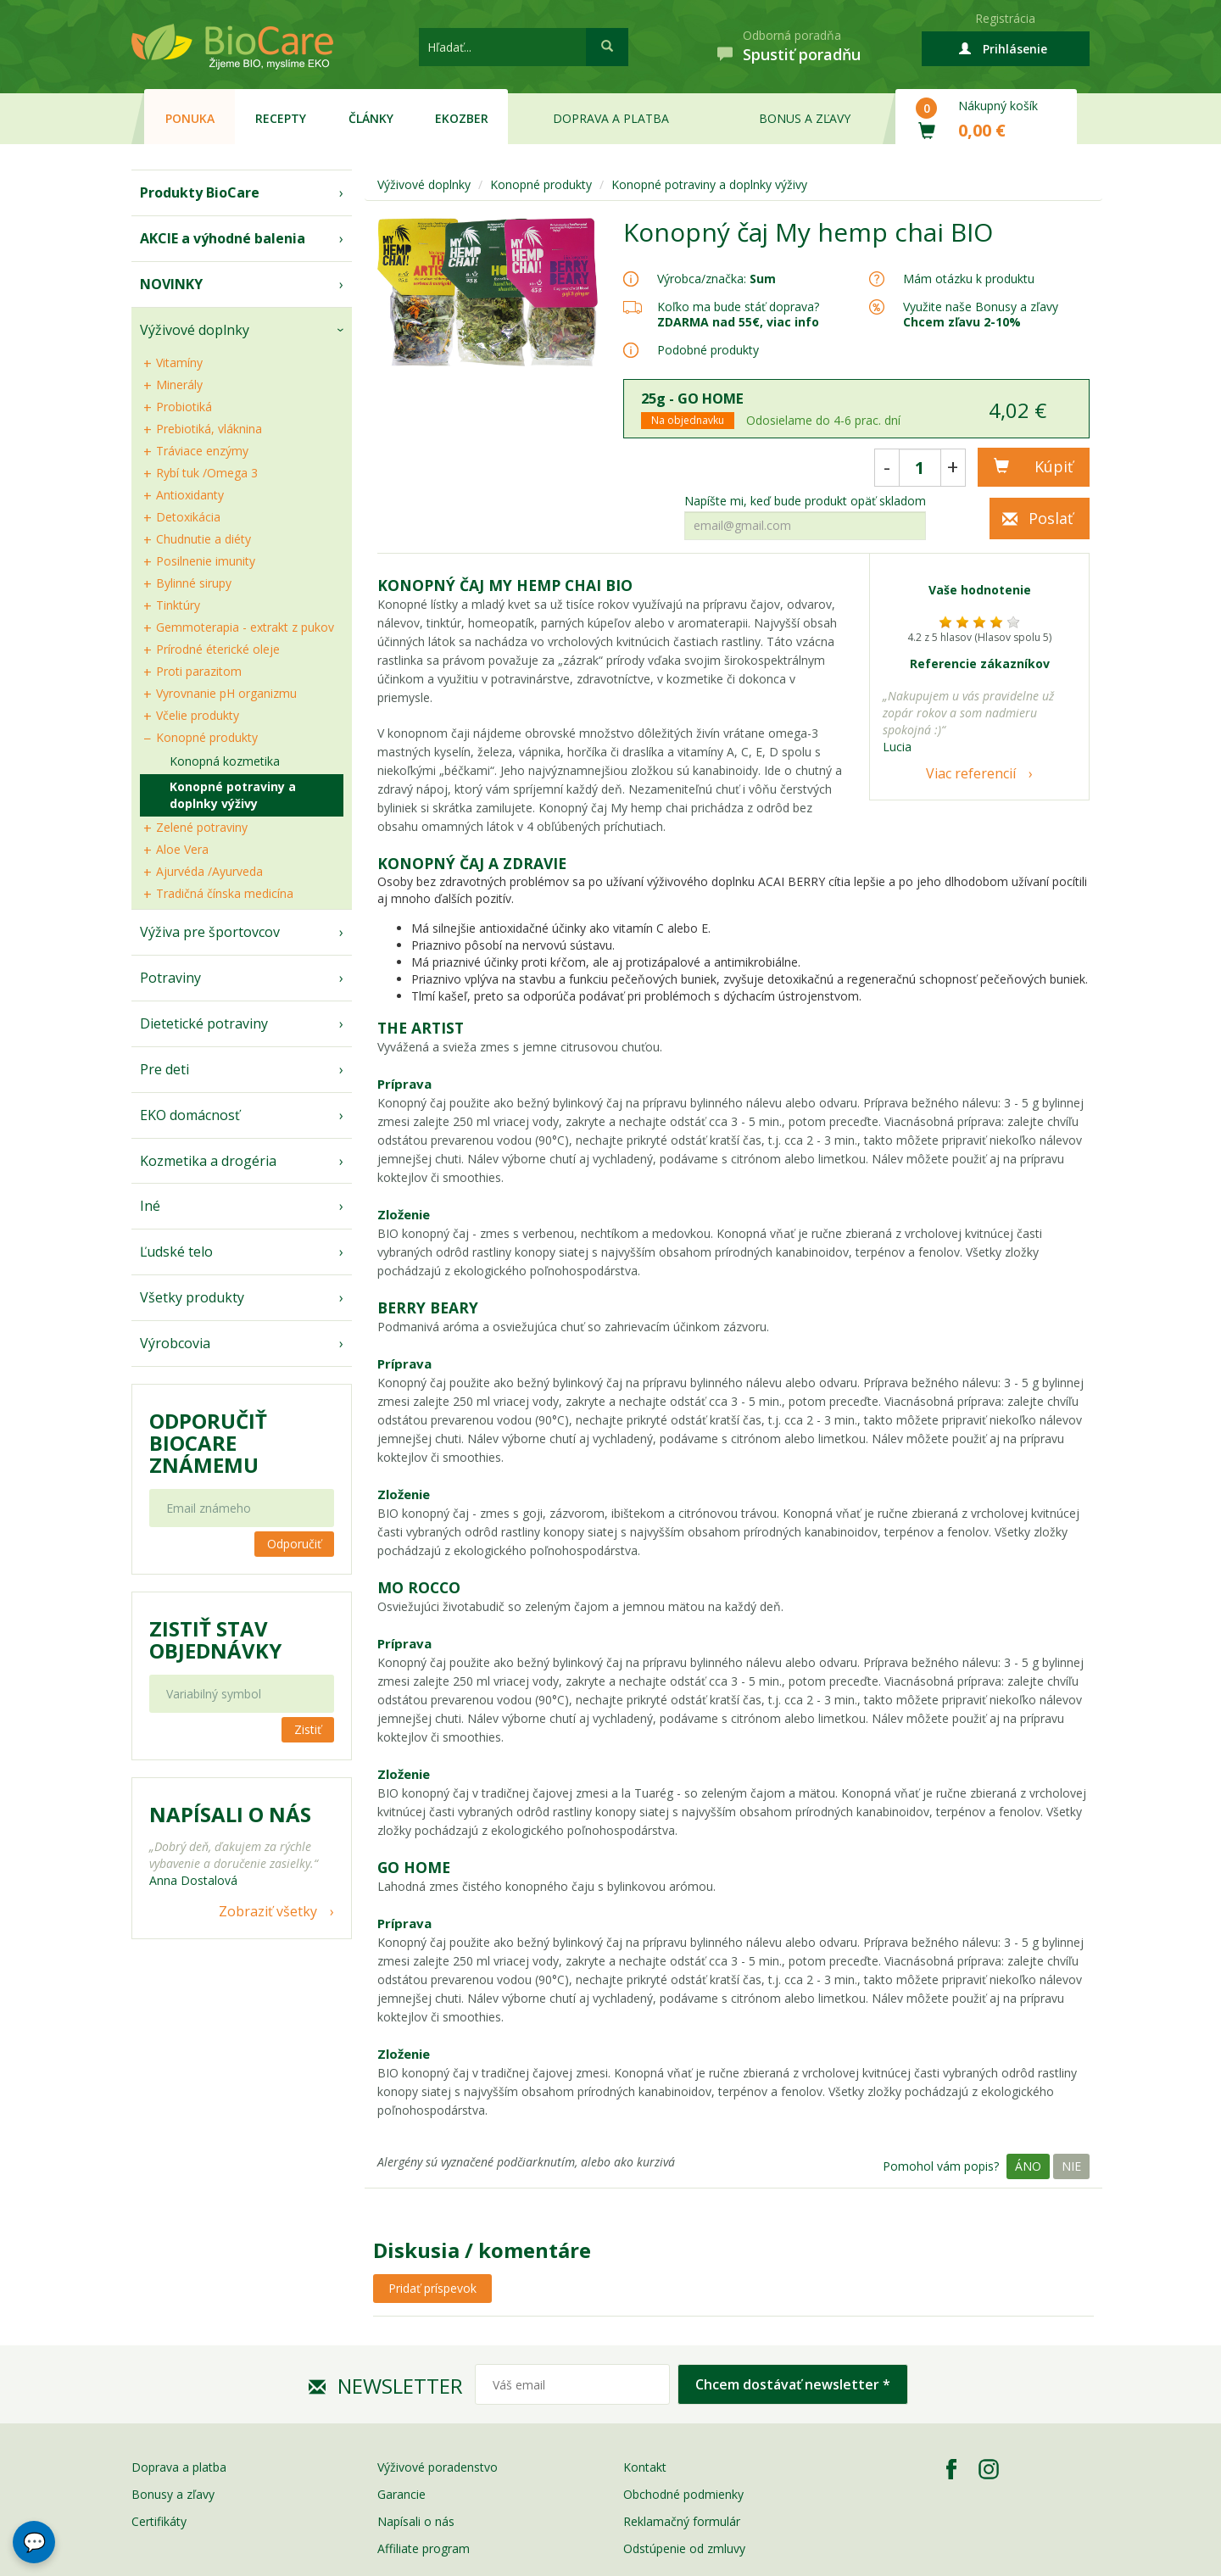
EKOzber (461, 118)
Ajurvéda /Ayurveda (209, 871)
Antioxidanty (190, 495)
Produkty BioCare (199, 192)
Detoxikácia (188, 517)
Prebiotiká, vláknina (209, 429)
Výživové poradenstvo (437, 2467)
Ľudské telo (176, 1251)
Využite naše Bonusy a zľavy (980, 314)
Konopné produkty (207, 737)
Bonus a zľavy (804, 118)
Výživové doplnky (194, 330)
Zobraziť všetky (268, 1911)
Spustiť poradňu (802, 54)
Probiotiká (184, 407)
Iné (150, 1205)
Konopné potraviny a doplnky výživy (233, 794)
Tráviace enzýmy (202, 451)
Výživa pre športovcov (210, 932)
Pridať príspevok (432, 2288)
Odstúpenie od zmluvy (684, 2548)
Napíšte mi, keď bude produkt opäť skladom (805, 501)
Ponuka (190, 118)
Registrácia (1005, 18)
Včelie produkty (197, 715)
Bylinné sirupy (193, 583)
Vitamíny (179, 362)
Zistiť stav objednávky (215, 1640)
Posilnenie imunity (205, 561)
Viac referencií (971, 773)
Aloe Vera (182, 849)
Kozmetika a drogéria (208, 1160)
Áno (1028, 2166)
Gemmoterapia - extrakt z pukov (245, 627)
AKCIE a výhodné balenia (222, 238)
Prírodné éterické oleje (218, 649)
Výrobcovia (175, 1343)
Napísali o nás (415, 2521)
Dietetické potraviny (204, 1023)
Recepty (280, 118)
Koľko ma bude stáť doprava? (738, 306)
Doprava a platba (611, 118)
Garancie (401, 2494)
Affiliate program (423, 2548)
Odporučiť (294, 1544)
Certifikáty (159, 2521)
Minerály (179, 384)
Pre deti (164, 1069)
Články (370, 118)
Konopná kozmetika (225, 761)
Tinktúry (178, 605)
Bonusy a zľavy (173, 2494)
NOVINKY (171, 284)
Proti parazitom (199, 671)
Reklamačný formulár (681, 2521)
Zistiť (307, 1729)
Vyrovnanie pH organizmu (226, 693)
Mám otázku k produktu (968, 279)
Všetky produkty (192, 1297)
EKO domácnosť (190, 1115)
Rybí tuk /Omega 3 (207, 473)
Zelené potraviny (202, 827)
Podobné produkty (708, 350)
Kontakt (644, 2467)
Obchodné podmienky (683, 2494)
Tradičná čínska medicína (224, 893)
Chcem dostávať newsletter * (792, 2384)
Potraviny (170, 977)
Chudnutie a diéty (203, 539)
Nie (1071, 2166)
